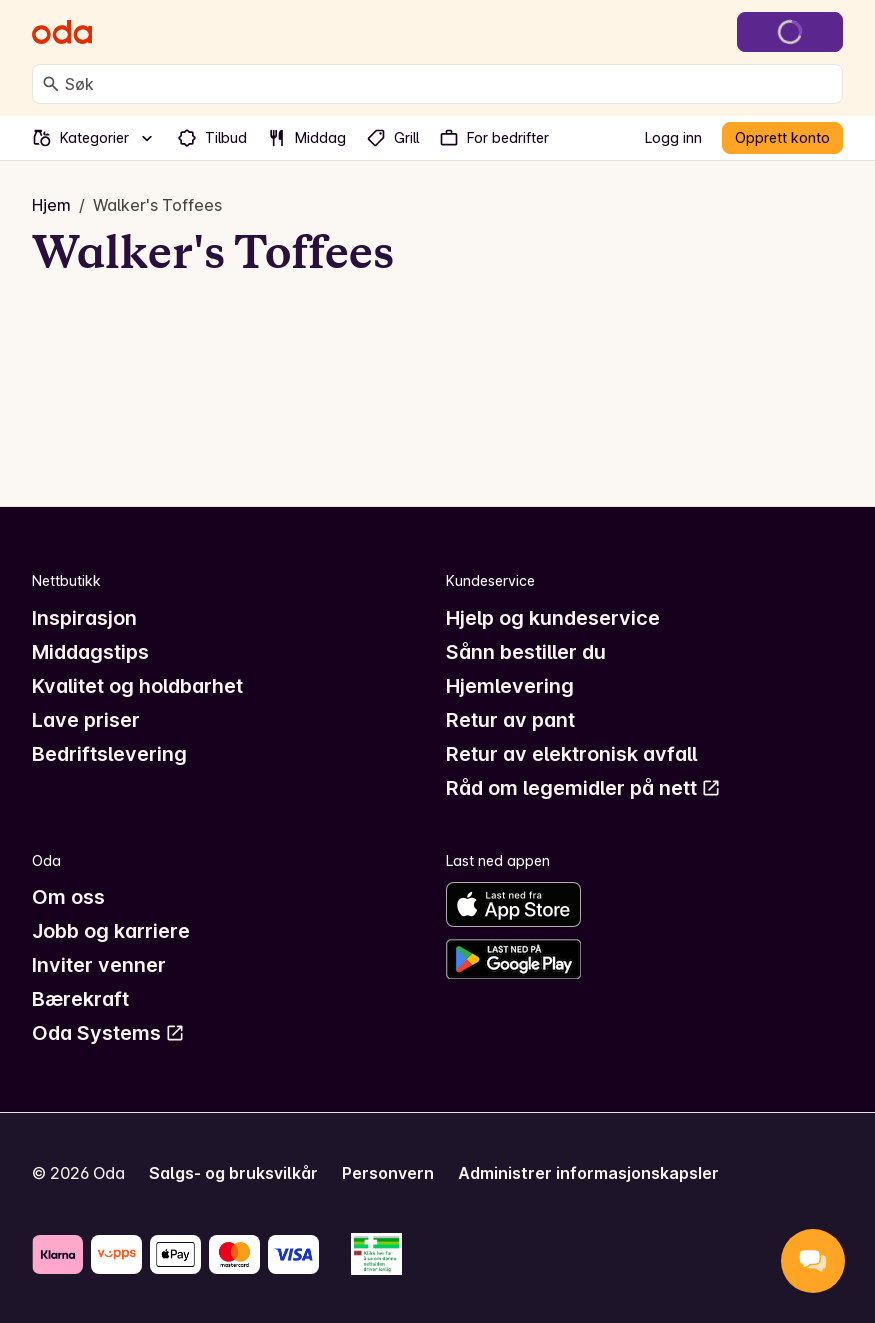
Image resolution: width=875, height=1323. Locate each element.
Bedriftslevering (109, 754)
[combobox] (449, 84)
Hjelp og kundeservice (553, 618)
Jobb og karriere (111, 931)
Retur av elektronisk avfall (571, 754)
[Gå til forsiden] (62, 32)
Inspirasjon (84, 618)
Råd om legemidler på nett (583, 788)
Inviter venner (99, 965)
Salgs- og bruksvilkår (233, 1173)
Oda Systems (108, 1033)
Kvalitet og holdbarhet (137, 686)
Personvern (388, 1173)
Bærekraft (80, 999)
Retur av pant (510, 720)
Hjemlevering (510, 686)
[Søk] (51, 84)
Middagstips (90, 652)
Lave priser (86, 720)
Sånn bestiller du (526, 652)
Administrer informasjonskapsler (588, 1173)
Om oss (68, 897)
